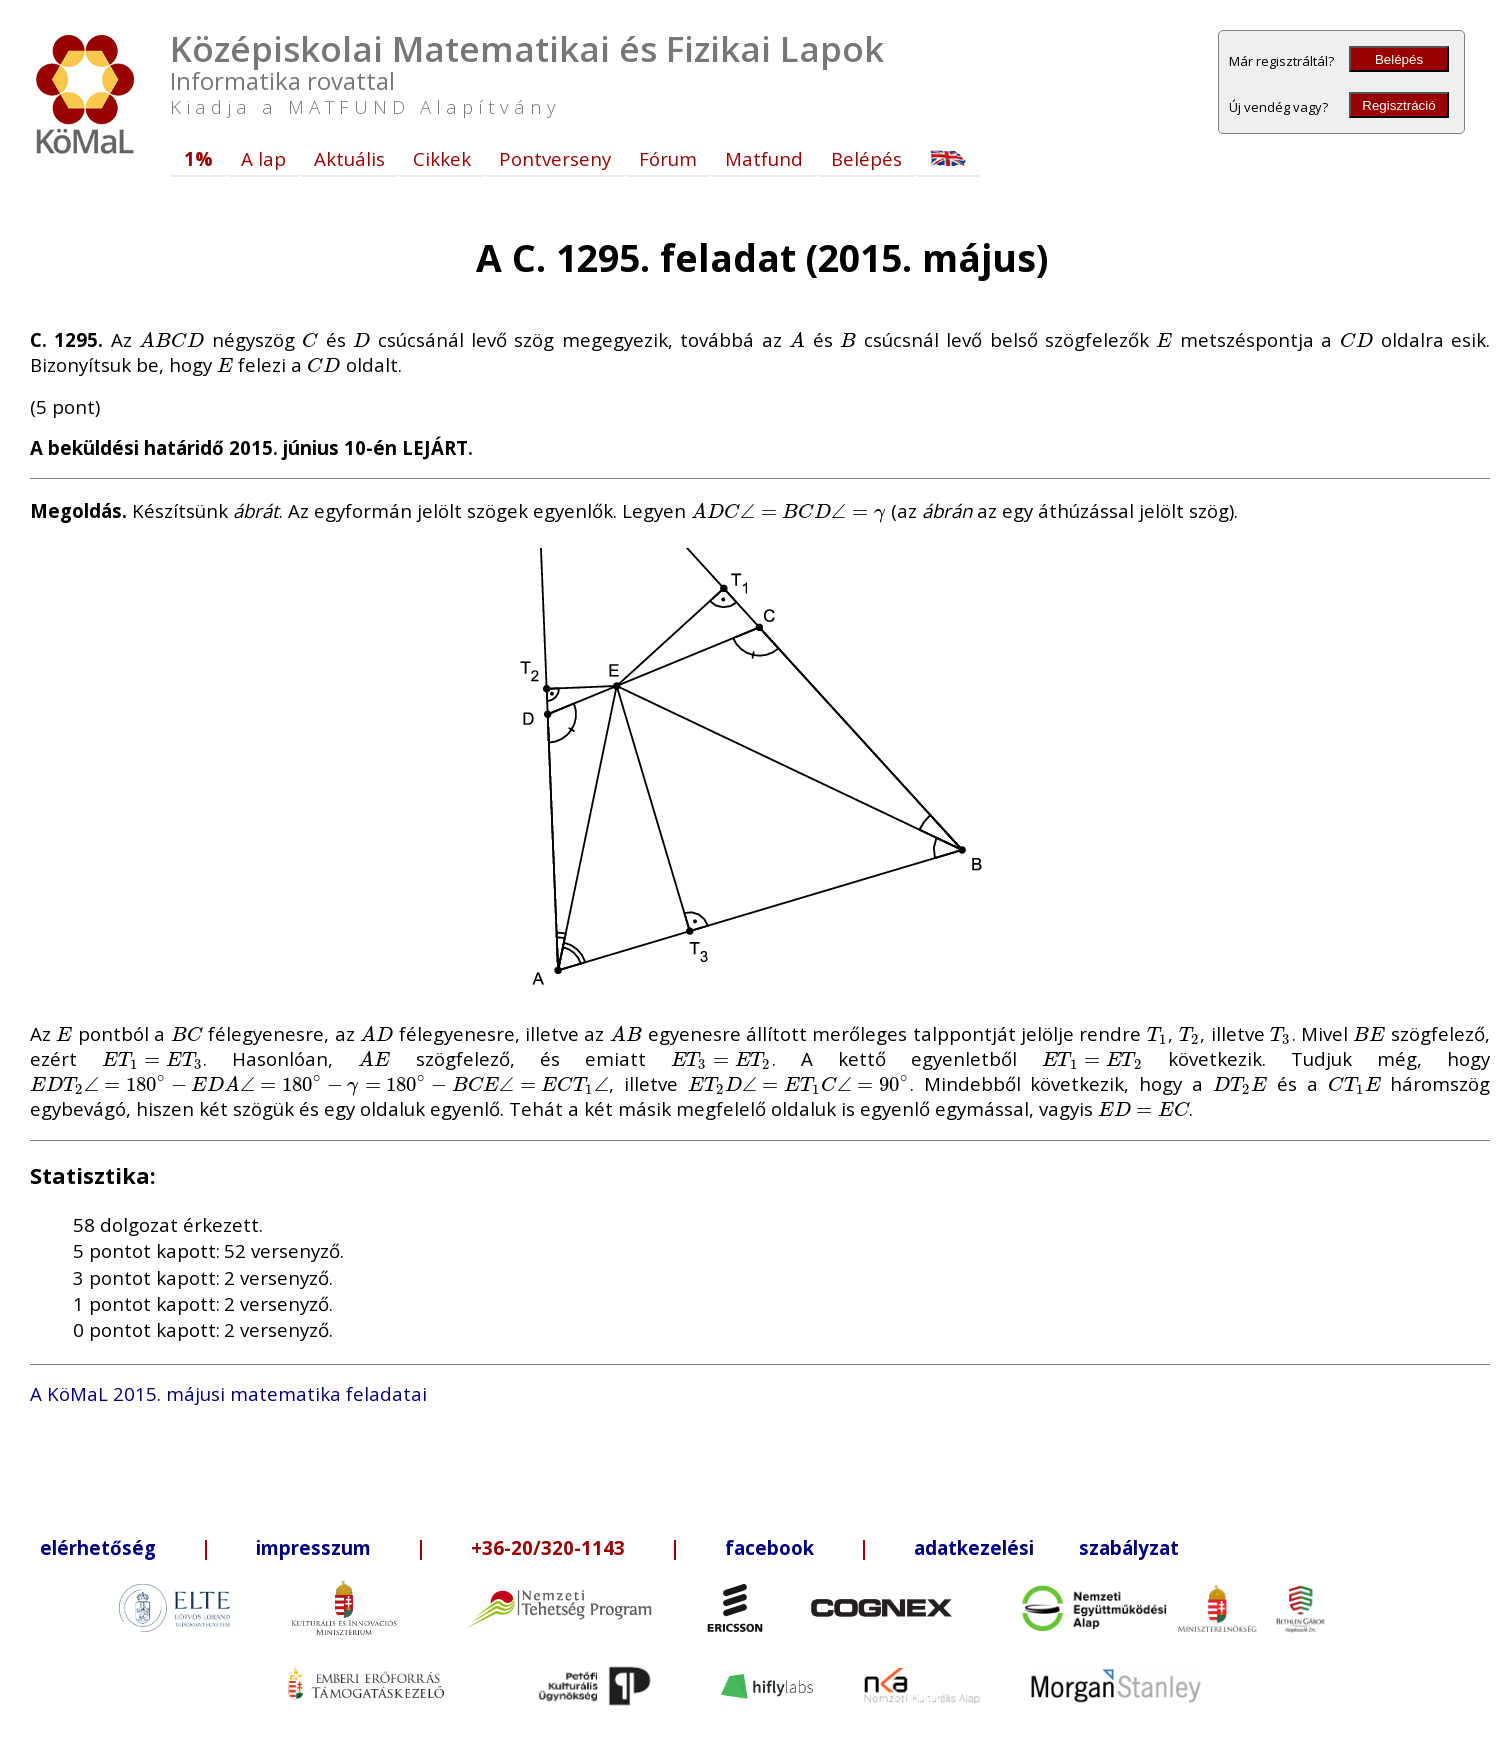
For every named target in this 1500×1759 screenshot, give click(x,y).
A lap (263, 158)
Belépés (1399, 59)
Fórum (668, 158)
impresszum (313, 1547)
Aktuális (349, 158)
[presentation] (171, 339)
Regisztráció (1398, 105)
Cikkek (442, 158)
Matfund (764, 158)
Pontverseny (555, 158)
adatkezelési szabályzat (1046, 1547)
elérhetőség (98, 1547)
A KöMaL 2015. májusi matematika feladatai (228, 1393)
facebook (769, 1547)
